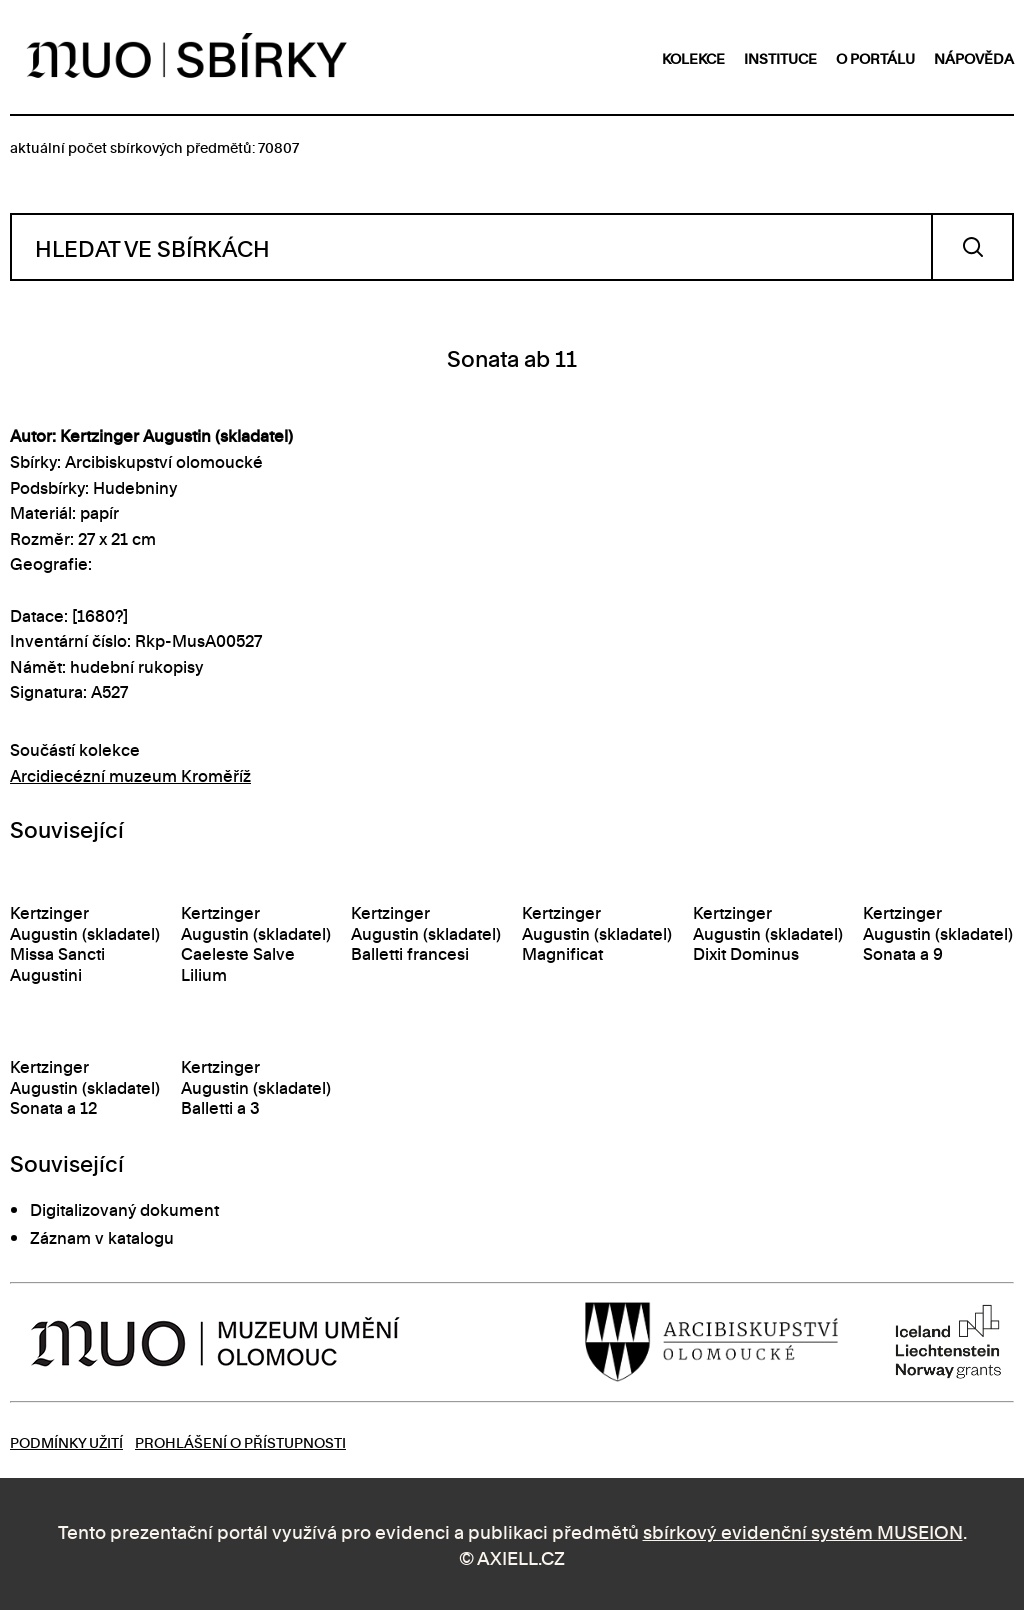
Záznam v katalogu (102, 1237)
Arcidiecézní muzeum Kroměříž (130, 775)
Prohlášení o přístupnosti (240, 1441)
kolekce (693, 57)
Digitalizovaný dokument (124, 1209)
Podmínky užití (66, 1441)
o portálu (875, 57)
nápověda (974, 57)
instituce (780, 57)
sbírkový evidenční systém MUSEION (803, 1530)
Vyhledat (972, 247)
